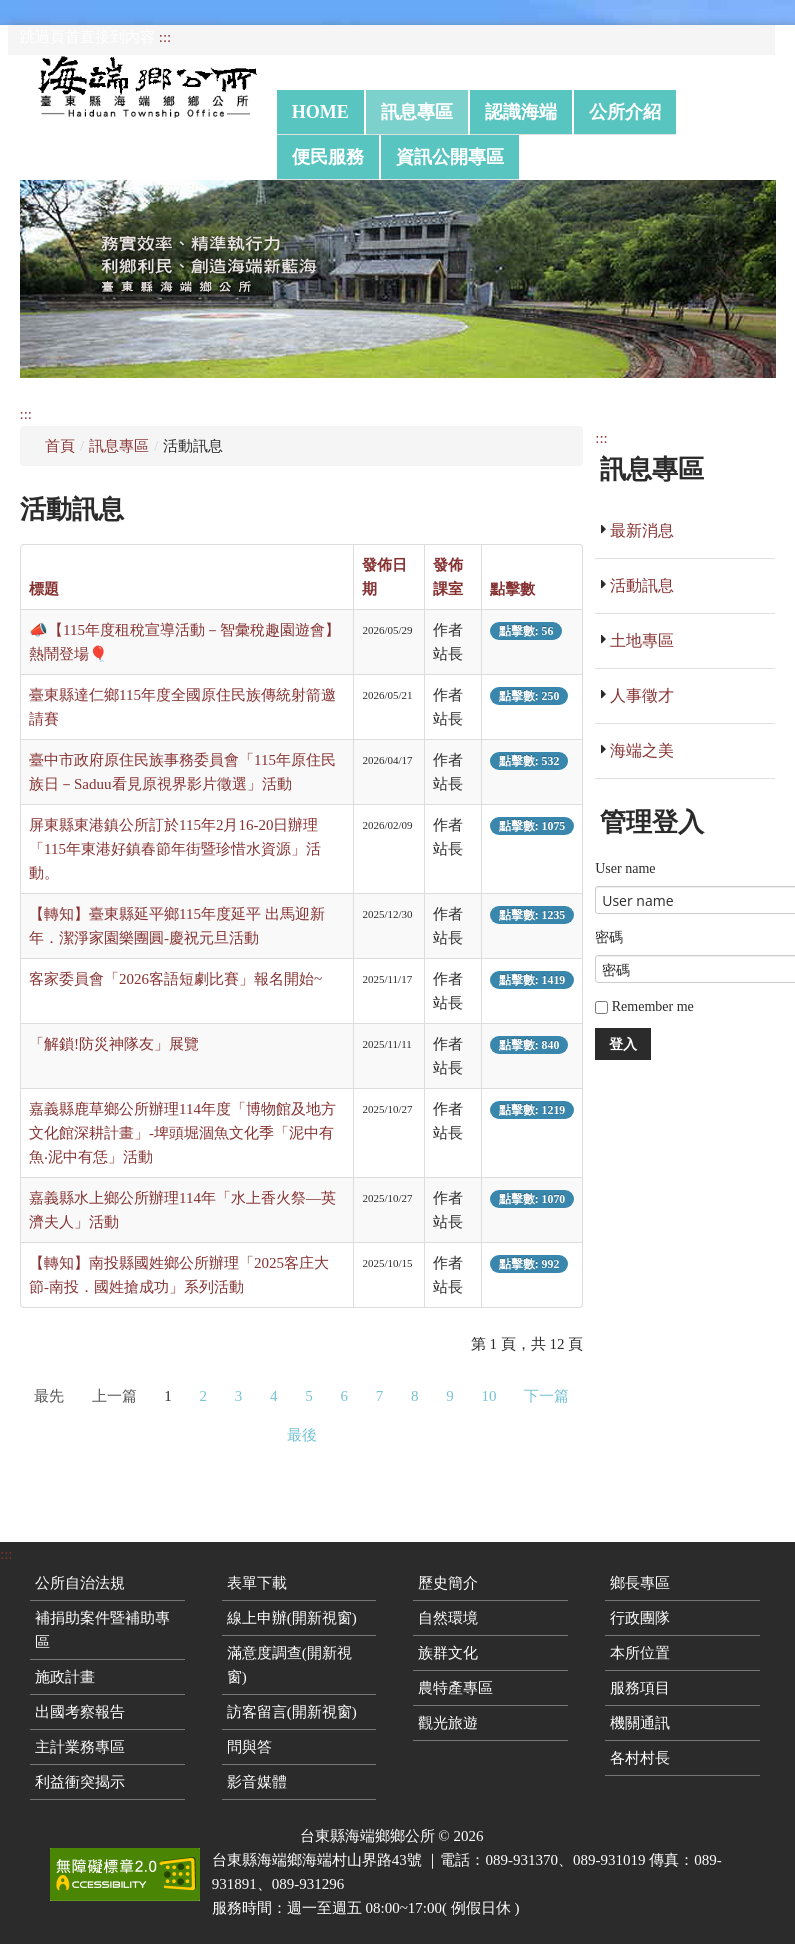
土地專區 (642, 640)
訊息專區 (417, 112)
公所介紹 (625, 112)
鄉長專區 (640, 1583)
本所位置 (640, 1653)
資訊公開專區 (450, 157)
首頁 (60, 446)
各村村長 (640, 1758)
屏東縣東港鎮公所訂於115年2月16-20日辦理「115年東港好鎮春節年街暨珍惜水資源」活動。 (175, 849)
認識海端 (521, 112)
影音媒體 (257, 1782)
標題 (44, 589)
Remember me (644, 1006)
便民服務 (328, 157)
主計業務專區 (80, 1747)
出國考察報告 (80, 1712)
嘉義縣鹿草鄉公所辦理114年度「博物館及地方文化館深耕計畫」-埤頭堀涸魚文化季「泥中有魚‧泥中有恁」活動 (182, 1133)
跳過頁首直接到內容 (87, 37)
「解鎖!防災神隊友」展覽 (114, 1044)
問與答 (249, 1747)
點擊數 (512, 589)
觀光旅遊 (448, 1723)
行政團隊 (640, 1618)
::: (165, 37)
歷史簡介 (448, 1583)
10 (489, 1396)
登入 (623, 1043)
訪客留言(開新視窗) (292, 1712)
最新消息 (642, 530)
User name (625, 868)
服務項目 (640, 1688)
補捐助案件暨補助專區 (102, 1630)
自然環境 (448, 1618)
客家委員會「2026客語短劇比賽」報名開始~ (175, 979)
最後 (302, 1435)
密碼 (609, 937)
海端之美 (642, 750)
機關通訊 (640, 1723)
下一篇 (546, 1396)
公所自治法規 (80, 1583)
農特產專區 (455, 1688)
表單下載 (257, 1583)
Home (320, 112)
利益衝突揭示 (80, 1782)
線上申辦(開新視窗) (292, 1618)
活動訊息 (642, 585)
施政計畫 (65, 1677)
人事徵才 (642, 695)
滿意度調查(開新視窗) (289, 1665)
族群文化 (448, 1653)
